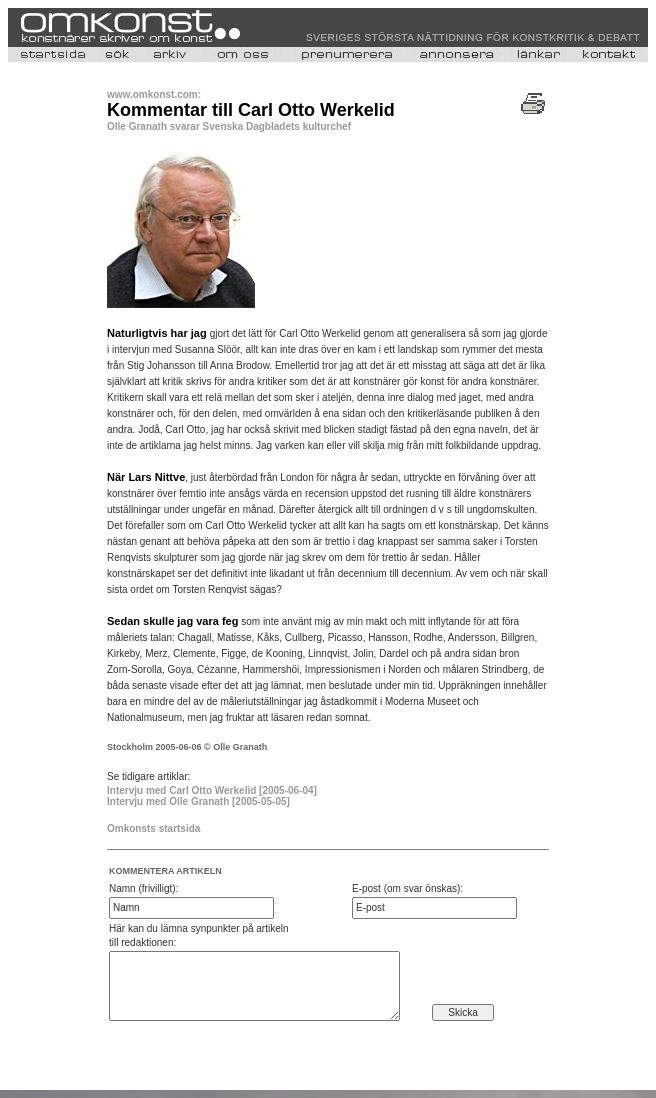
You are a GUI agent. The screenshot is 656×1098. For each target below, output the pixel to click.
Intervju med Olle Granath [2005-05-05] (198, 801)
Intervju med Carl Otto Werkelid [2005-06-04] (212, 790)
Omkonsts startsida (153, 828)
